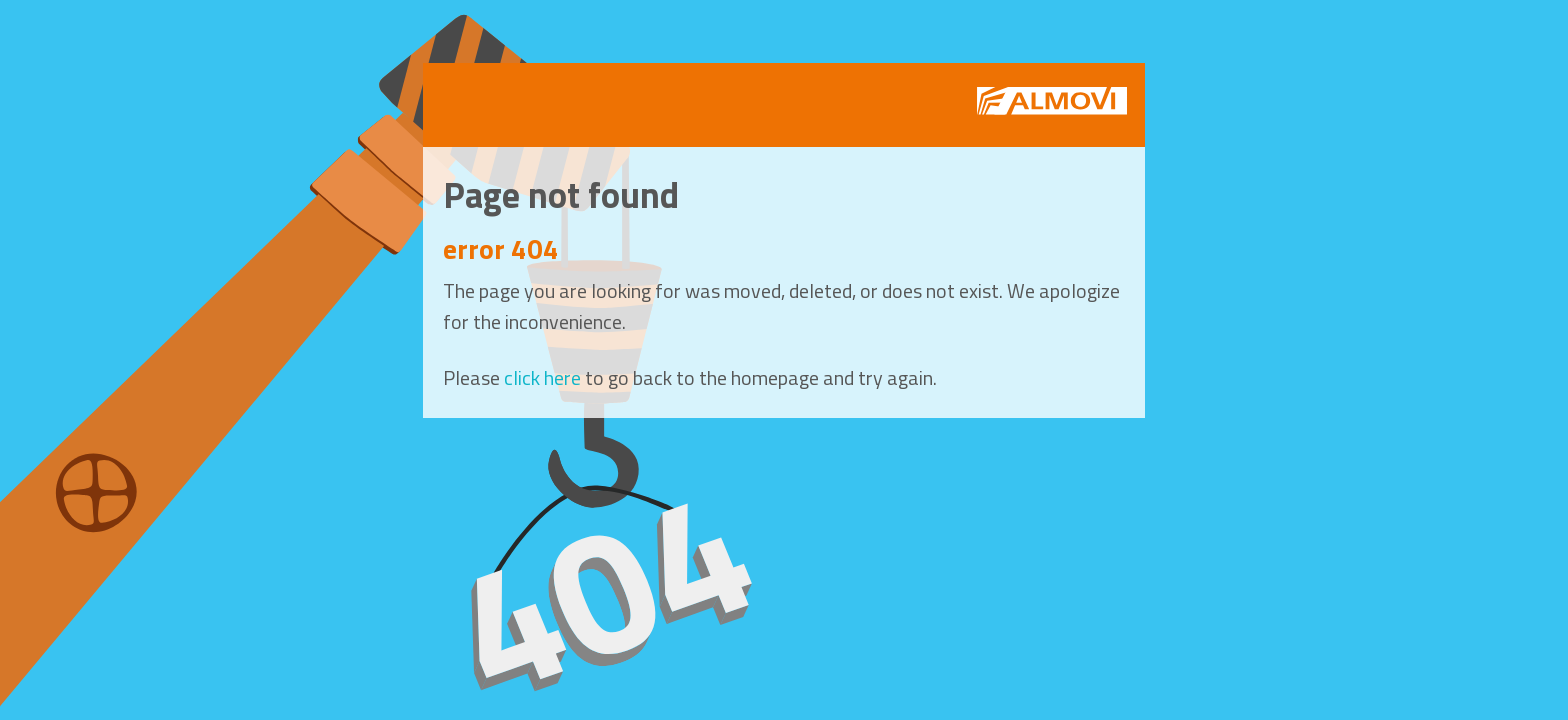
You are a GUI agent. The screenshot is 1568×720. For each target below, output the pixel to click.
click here (542, 377)
